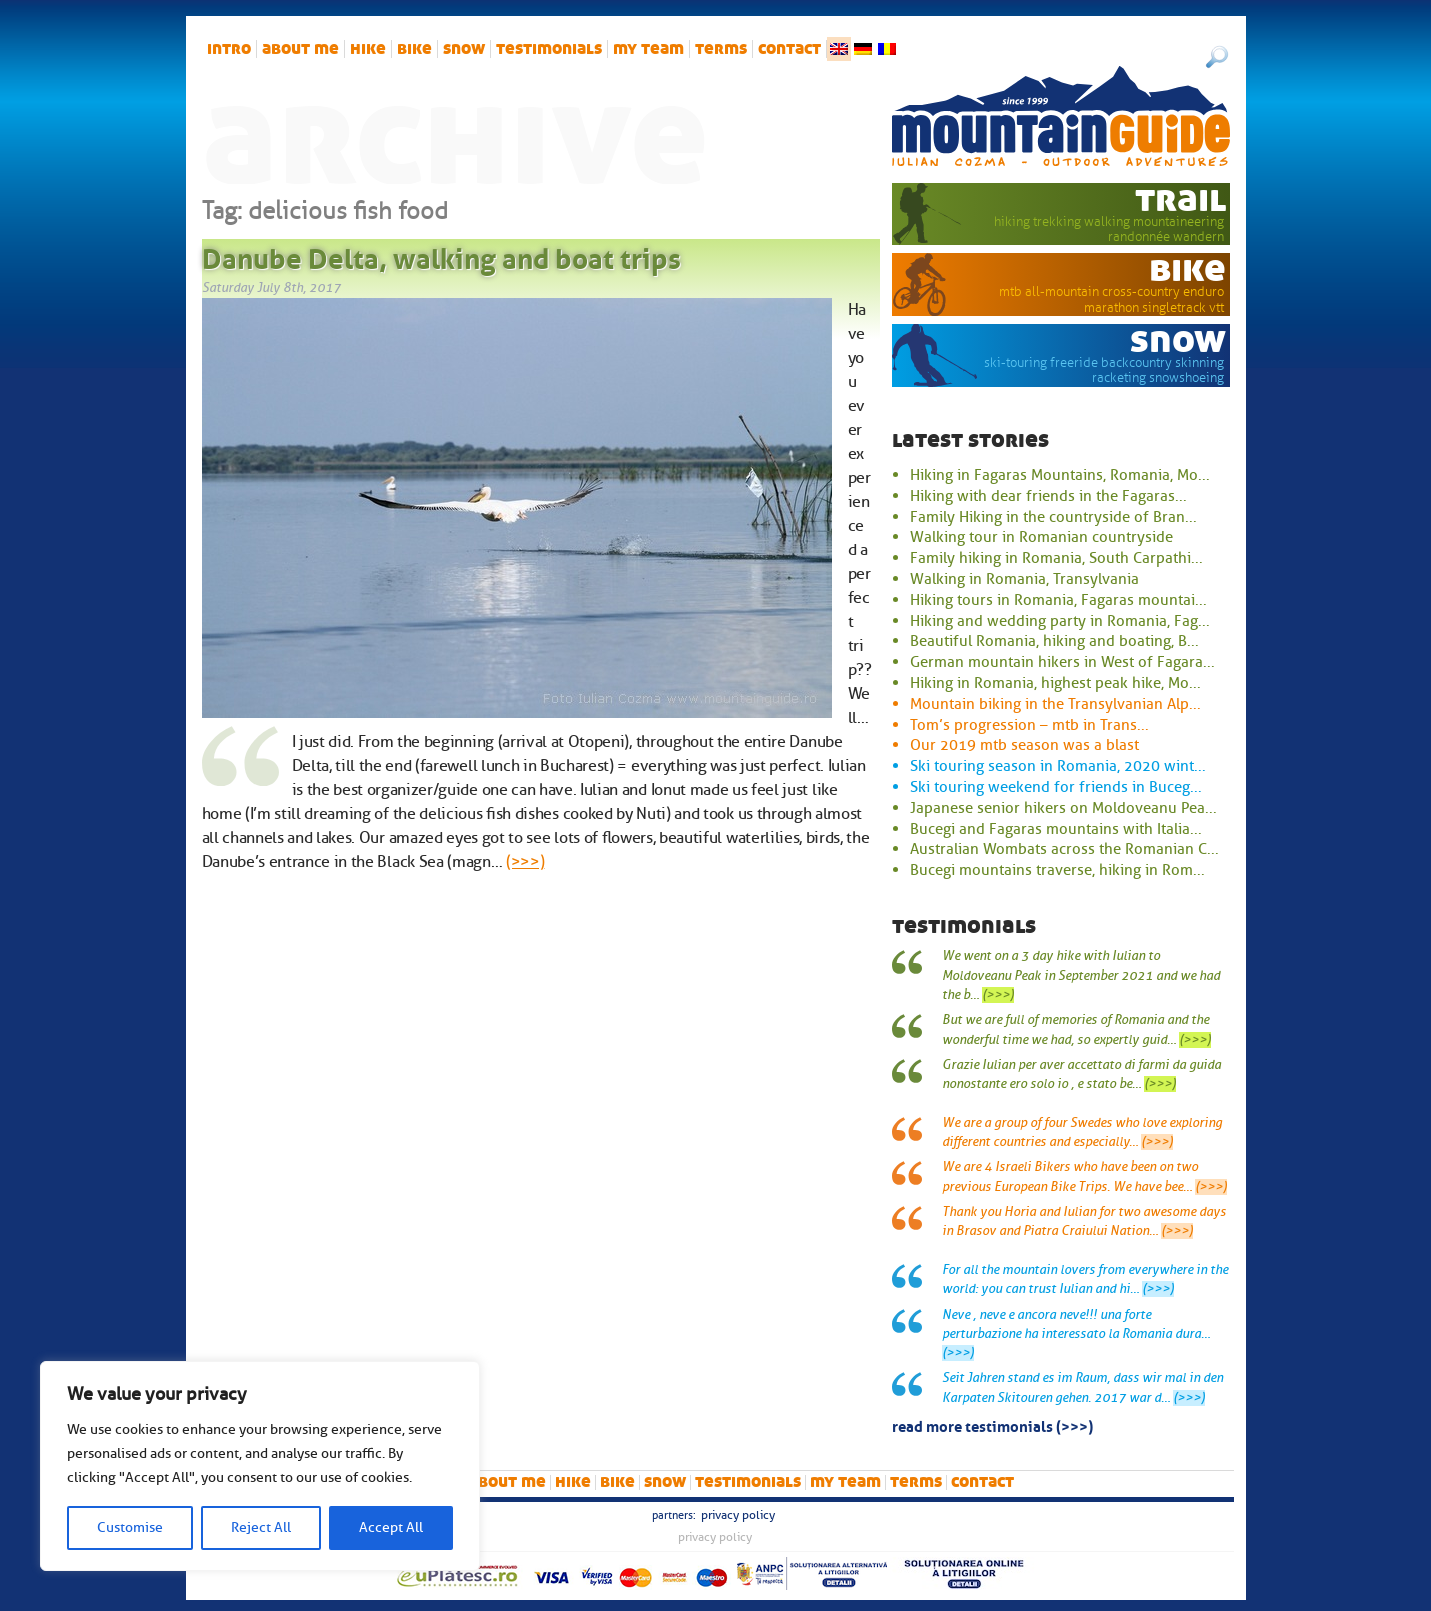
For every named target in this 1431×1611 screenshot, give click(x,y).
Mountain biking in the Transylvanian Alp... (1055, 704)
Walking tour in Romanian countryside (1041, 537)
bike (414, 49)
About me (300, 49)
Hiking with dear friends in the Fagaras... (1048, 496)
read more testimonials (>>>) (992, 1425)
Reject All (261, 1527)
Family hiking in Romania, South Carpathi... (1056, 558)
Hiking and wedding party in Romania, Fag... (1060, 621)
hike (368, 49)
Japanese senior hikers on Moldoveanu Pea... (1063, 808)
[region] (260, 1466)
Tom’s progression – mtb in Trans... (1029, 725)
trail (1180, 199)
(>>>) (525, 862)
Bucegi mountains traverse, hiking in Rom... (1057, 870)
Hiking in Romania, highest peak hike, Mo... (1055, 683)
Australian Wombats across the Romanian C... (1064, 849)
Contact (789, 49)
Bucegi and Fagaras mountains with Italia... (1056, 829)
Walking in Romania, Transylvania (1024, 579)
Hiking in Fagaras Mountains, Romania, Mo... (1060, 475)
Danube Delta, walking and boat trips (441, 255)
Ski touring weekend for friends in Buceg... (1056, 787)
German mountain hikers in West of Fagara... (1062, 662)
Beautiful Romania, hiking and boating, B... (1054, 641)
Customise (130, 1527)
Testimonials (549, 49)
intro (229, 49)
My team (648, 49)
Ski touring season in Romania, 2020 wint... (1058, 766)
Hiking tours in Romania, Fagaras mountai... (1058, 600)
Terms (721, 49)
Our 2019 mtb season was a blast (1024, 745)
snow (464, 49)
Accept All (391, 1527)
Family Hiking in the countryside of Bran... (1053, 517)
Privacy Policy (738, 1515)
